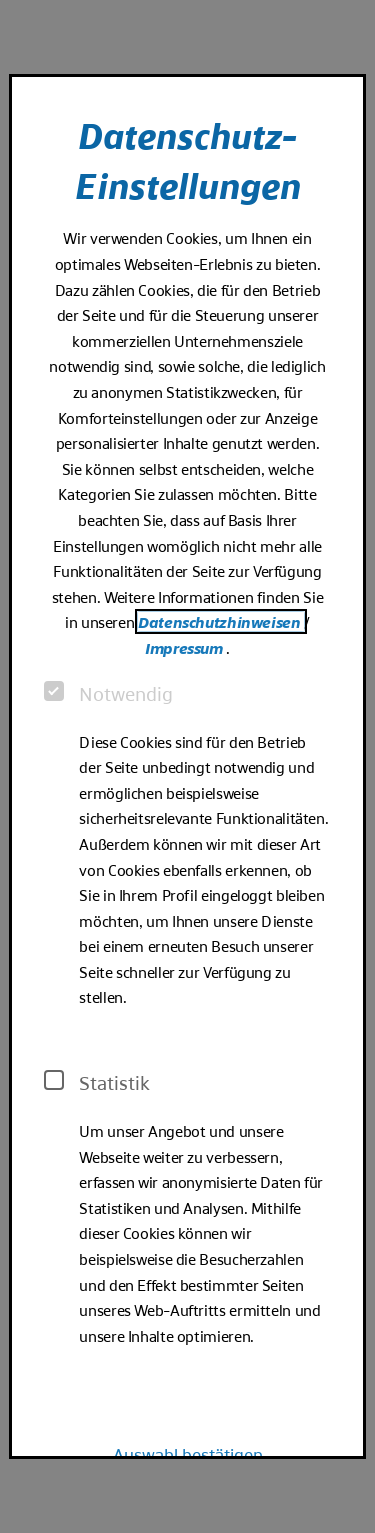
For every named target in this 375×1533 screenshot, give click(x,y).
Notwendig (108, 693)
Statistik (97, 1082)
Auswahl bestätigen (188, 1453)
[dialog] (187, 767)
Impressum (185, 647)
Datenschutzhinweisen (221, 621)
